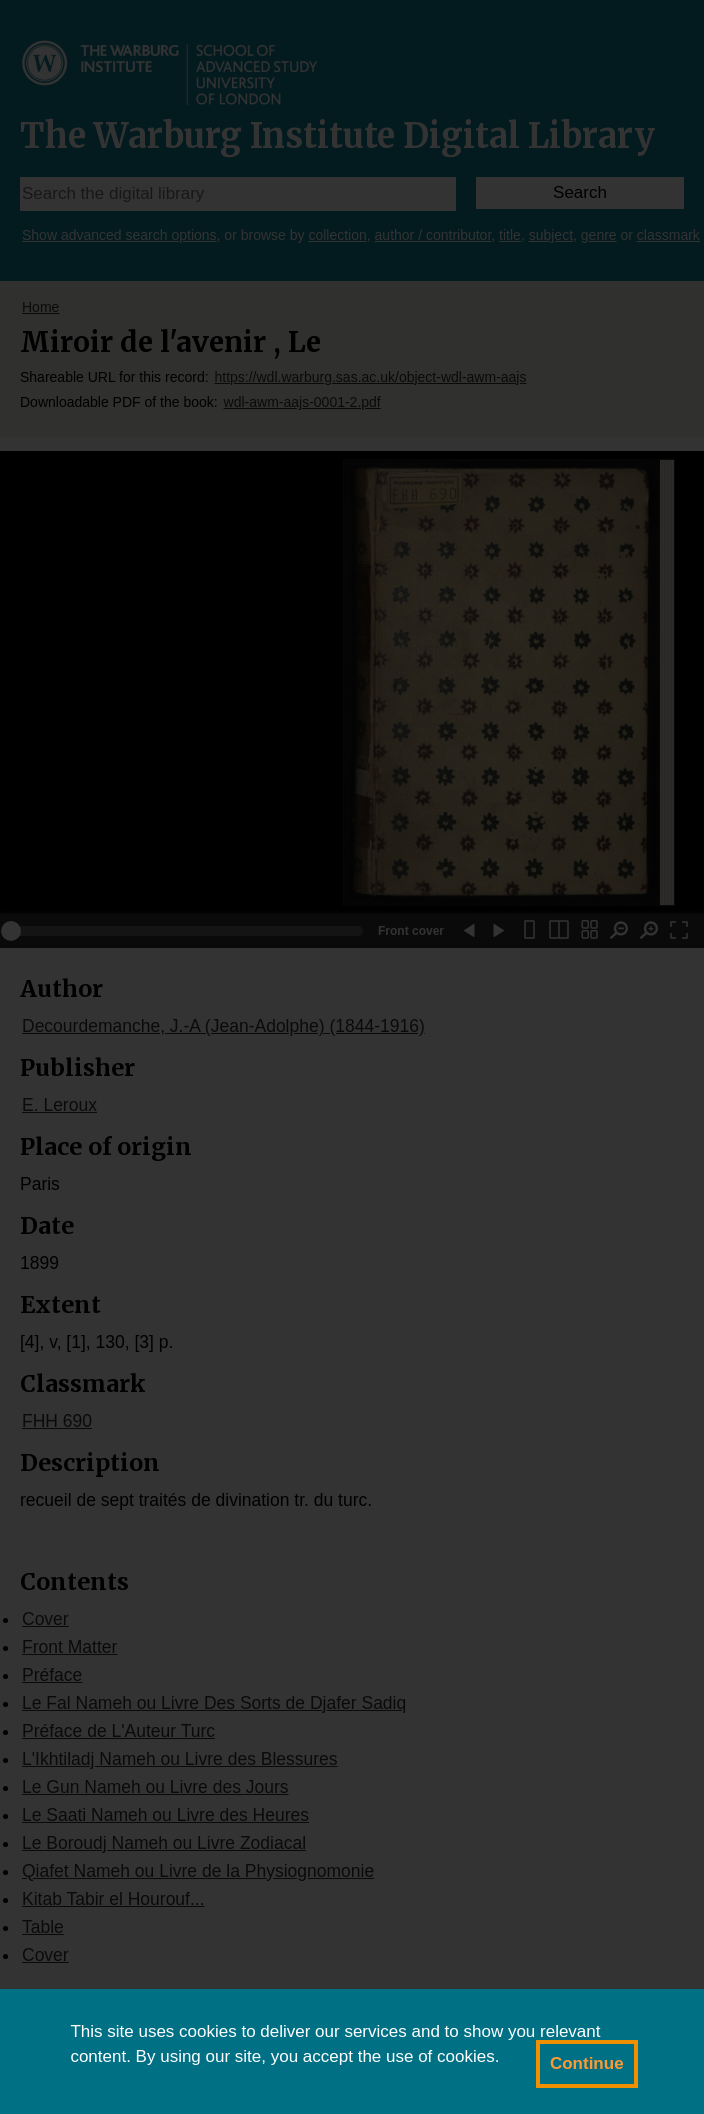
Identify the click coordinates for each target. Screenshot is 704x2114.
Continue (587, 2063)
